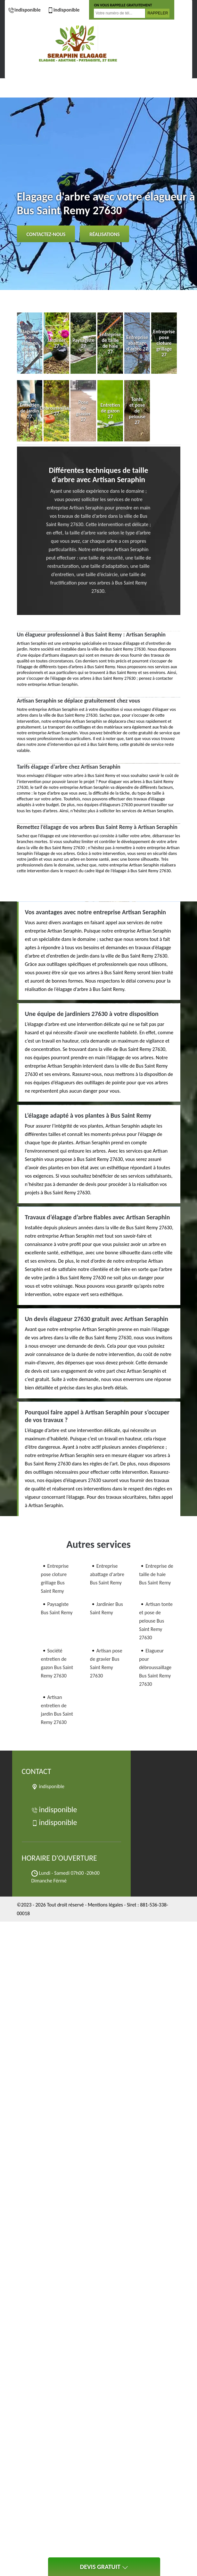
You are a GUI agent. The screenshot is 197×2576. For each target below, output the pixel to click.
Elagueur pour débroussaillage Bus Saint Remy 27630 (155, 1667)
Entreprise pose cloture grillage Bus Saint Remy (55, 1578)
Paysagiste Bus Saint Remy (57, 1608)
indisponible (24, 10)
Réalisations (104, 234)
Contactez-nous (46, 234)
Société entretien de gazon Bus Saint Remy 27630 (57, 1663)
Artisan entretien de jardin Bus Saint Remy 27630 (57, 1709)
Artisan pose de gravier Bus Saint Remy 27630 (106, 1663)
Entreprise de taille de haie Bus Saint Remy (156, 1574)
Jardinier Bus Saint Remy (106, 1608)
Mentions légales (105, 1905)
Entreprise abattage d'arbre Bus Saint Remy (107, 1574)
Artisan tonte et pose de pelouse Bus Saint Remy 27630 (156, 1621)
